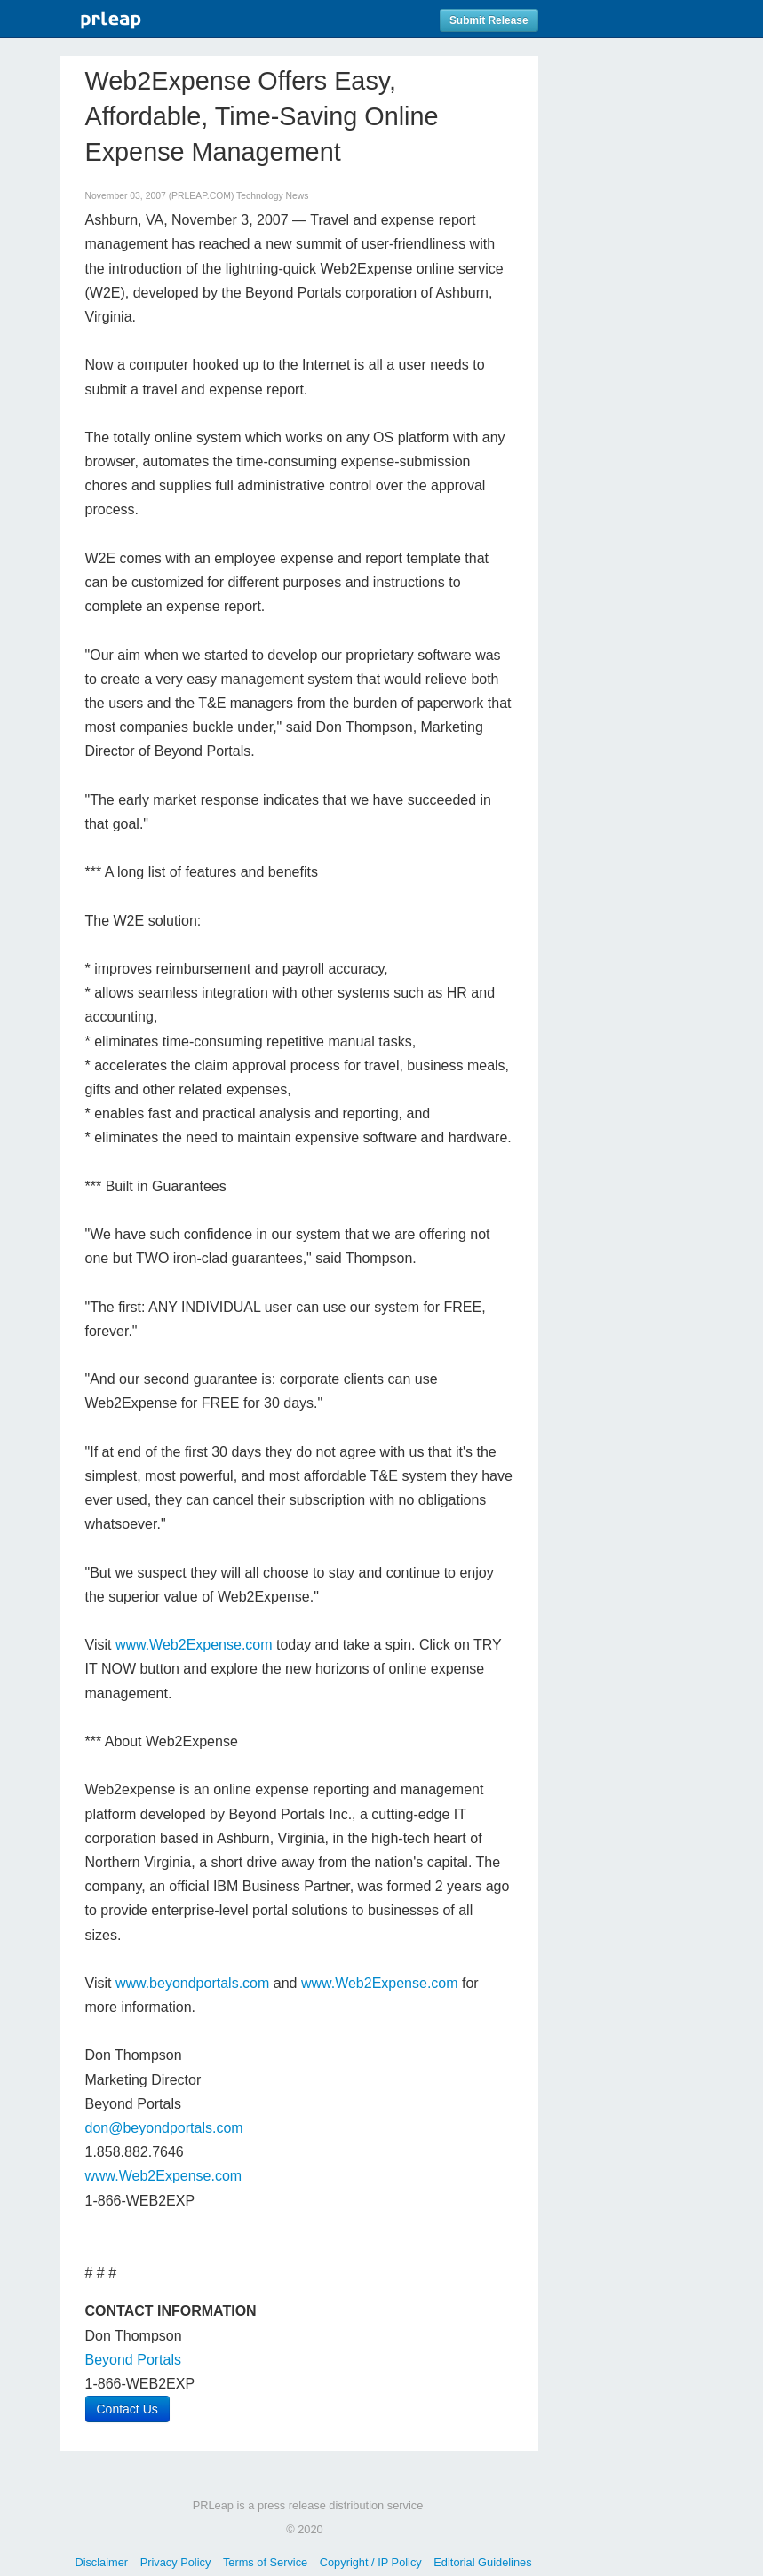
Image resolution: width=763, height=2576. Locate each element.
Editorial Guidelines (482, 2562)
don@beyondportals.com (164, 2127)
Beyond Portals (133, 2359)
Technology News (272, 196)
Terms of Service (265, 2562)
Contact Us (127, 2409)
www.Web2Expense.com (194, 1644)
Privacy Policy (175, 2562)
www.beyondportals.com (192, 1983)
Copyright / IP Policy (371, 2562)
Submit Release (489, 20)
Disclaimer (101, 2562)
